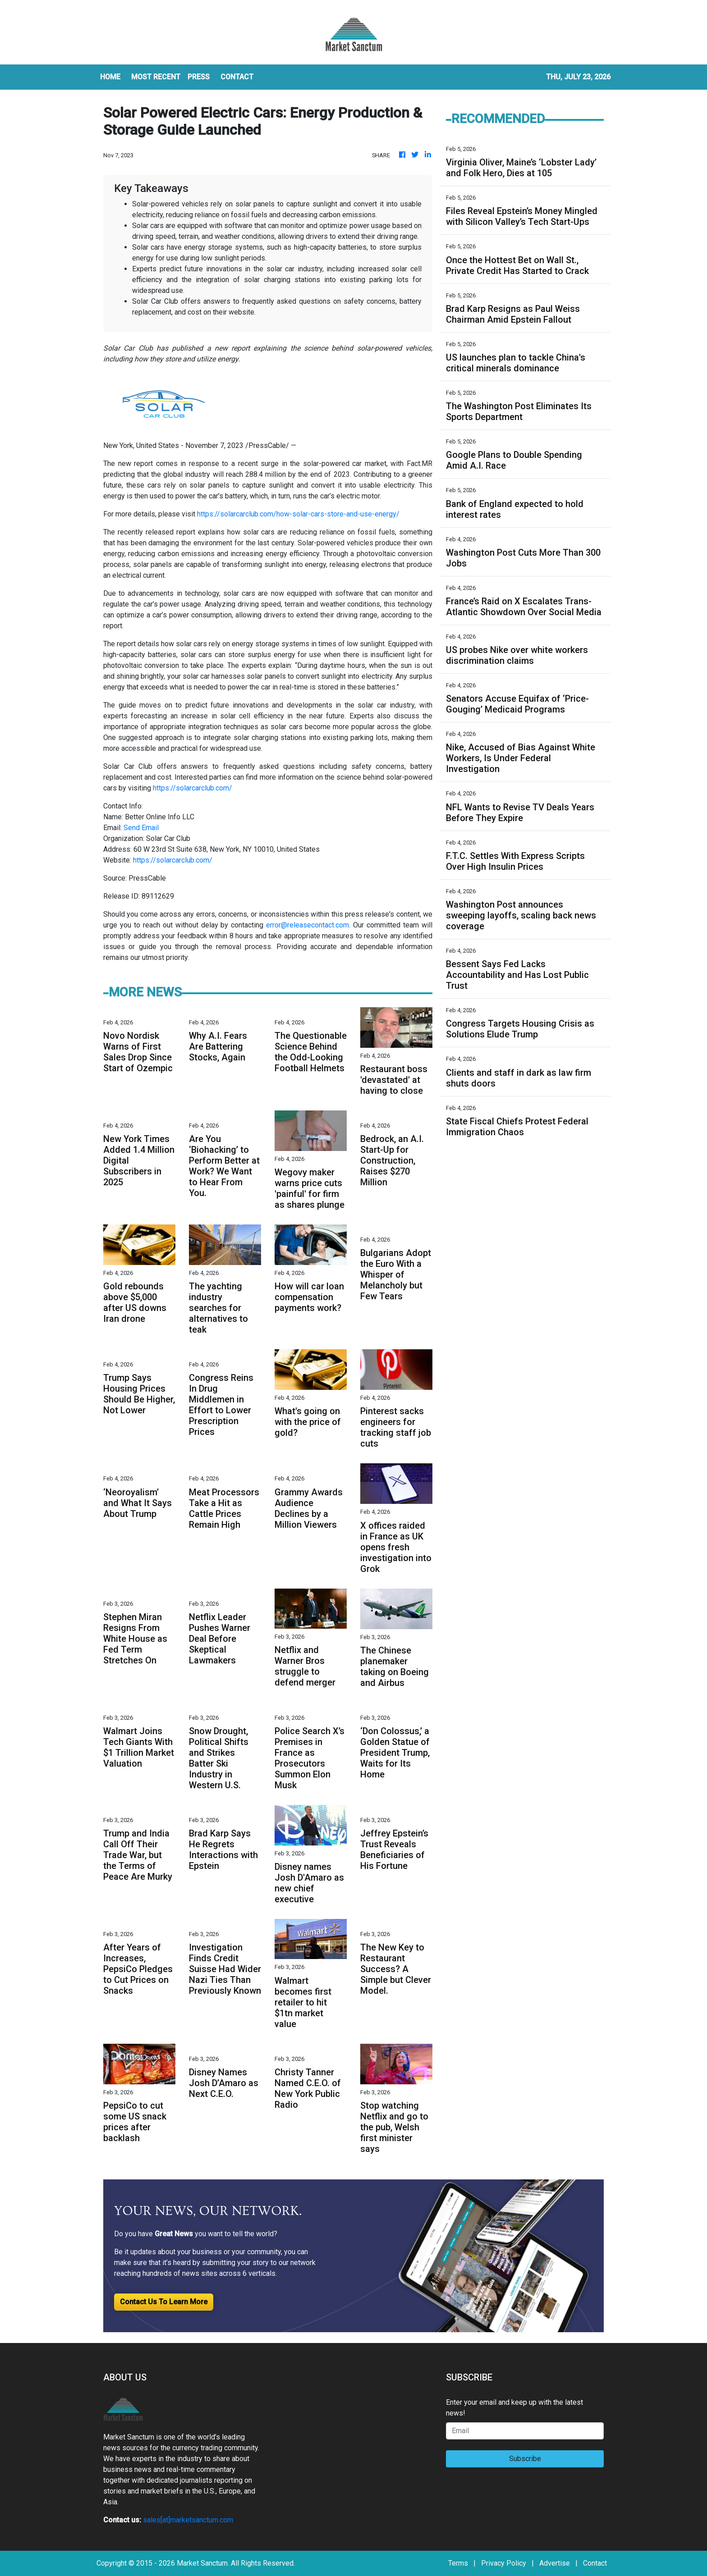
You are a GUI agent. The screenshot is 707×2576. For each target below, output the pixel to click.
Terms (458, 2563)
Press (199, 77)
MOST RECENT (155, 77)
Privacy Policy (503, 2563)
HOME (110, 77)
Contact (595, 2563)
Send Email (141, 827)
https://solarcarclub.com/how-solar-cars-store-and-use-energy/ (298, 514)
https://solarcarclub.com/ (192, 788)
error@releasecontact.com (307, 925)
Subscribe (525, 2458)
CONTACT (236, 77)
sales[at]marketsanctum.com (188, 2520)
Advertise (554, 2563)
